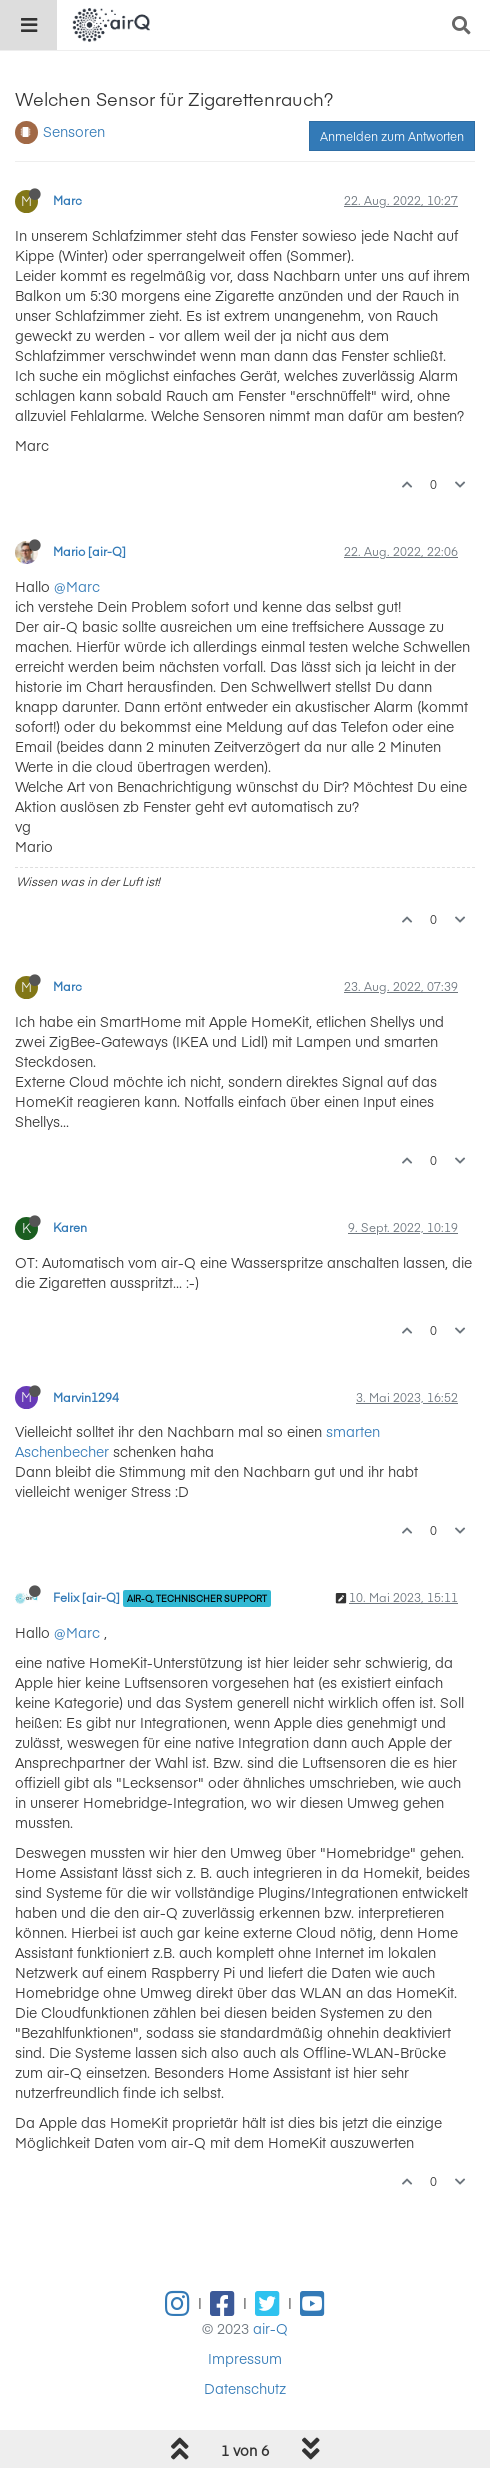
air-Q (270, 2328)
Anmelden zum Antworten (392, 136)
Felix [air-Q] (86, 1597)
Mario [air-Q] (89, 551)
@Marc (77, 586)
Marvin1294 (86, 1397)
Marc (67, 200)
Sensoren (74, 131)
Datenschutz (245, 2388)
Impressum (245, 2358)
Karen (70, 1227)
